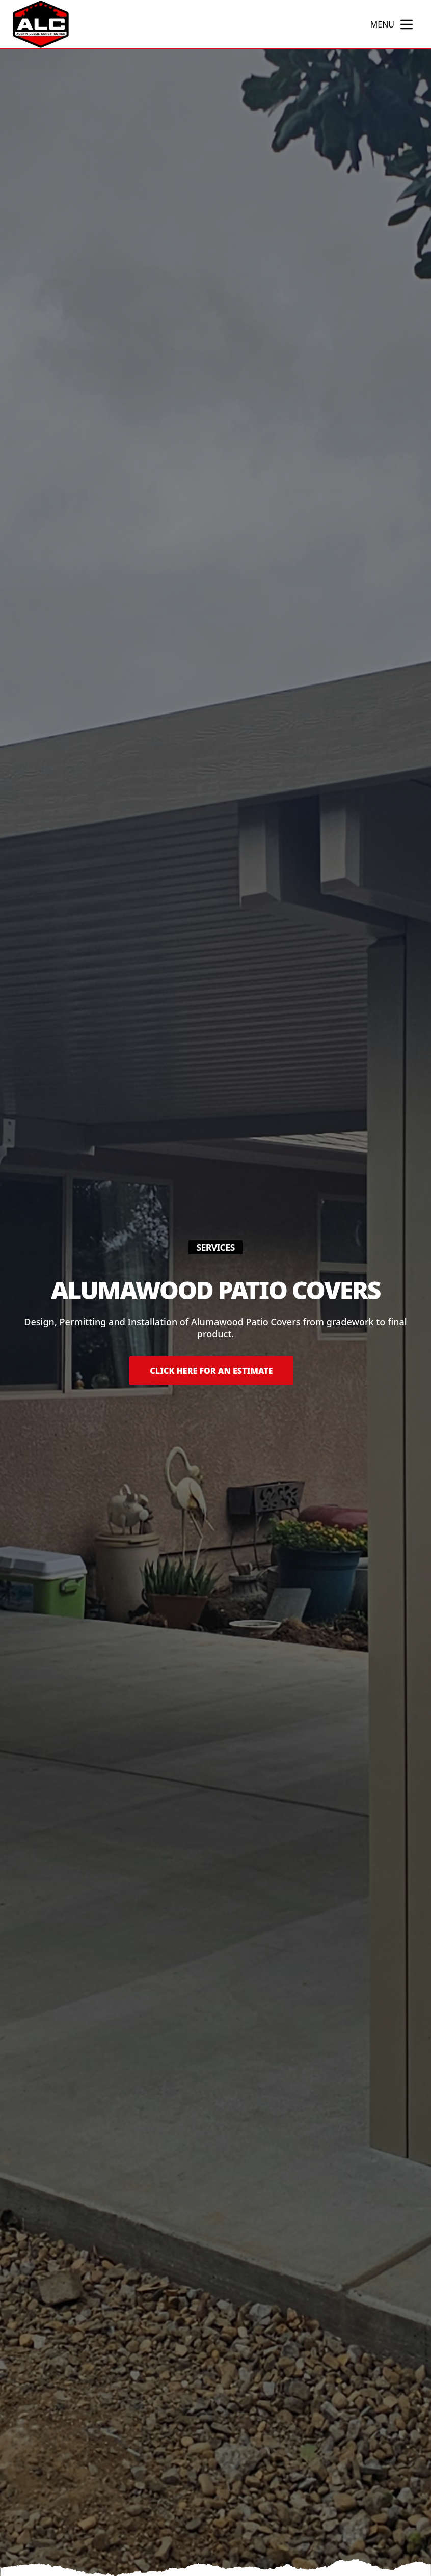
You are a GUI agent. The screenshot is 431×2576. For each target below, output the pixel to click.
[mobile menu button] (406, 24)
